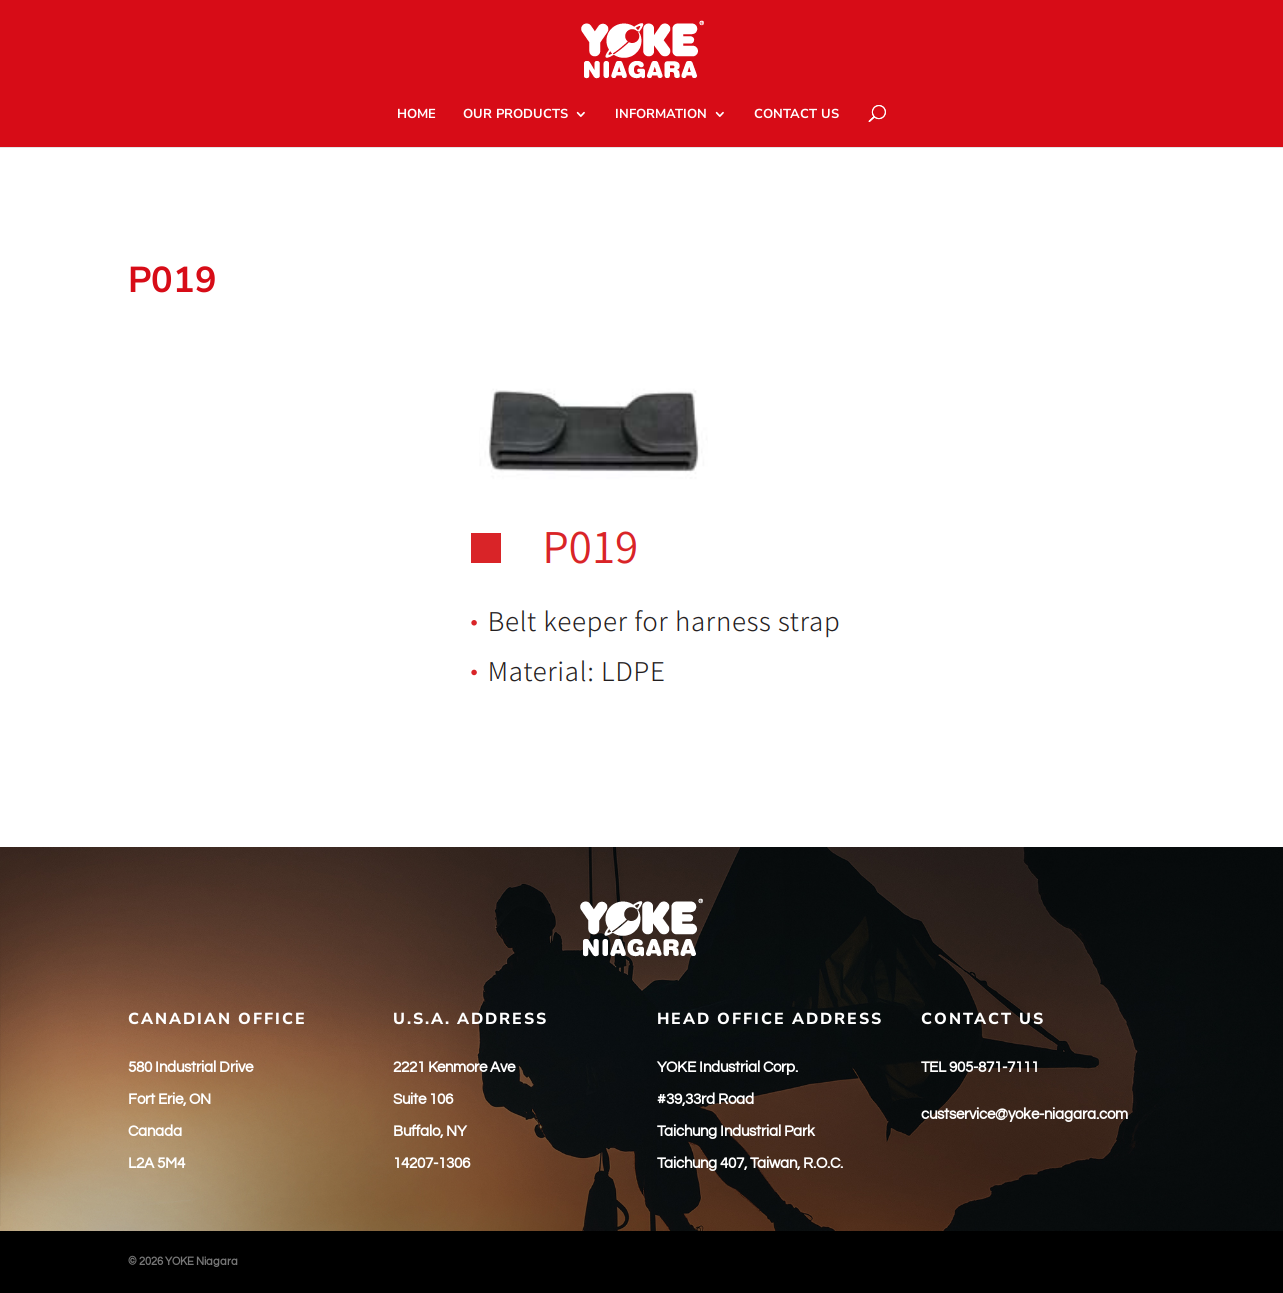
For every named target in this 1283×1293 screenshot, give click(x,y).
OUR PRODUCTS (515, 115)
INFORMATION (661, 115)
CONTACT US (796, 115)
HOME (416, 115)
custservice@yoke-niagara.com (1024, 1114)
